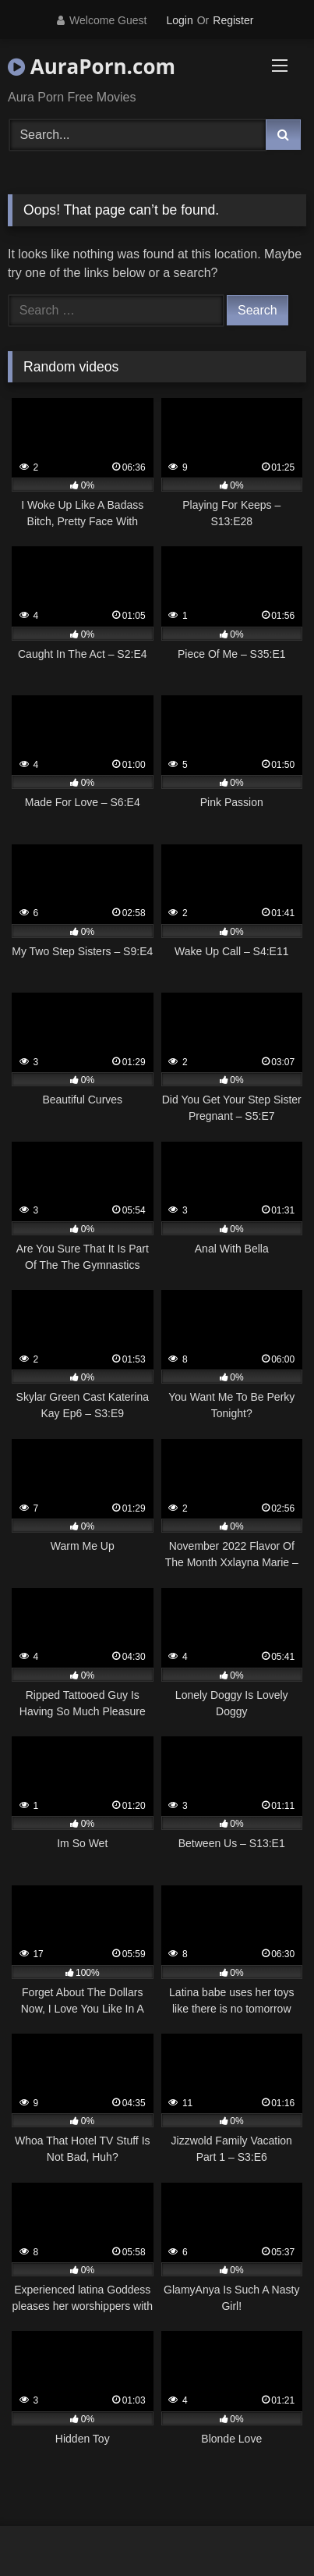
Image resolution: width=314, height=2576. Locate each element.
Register (233, 20)
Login (179, 20)
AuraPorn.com (91, 66)
